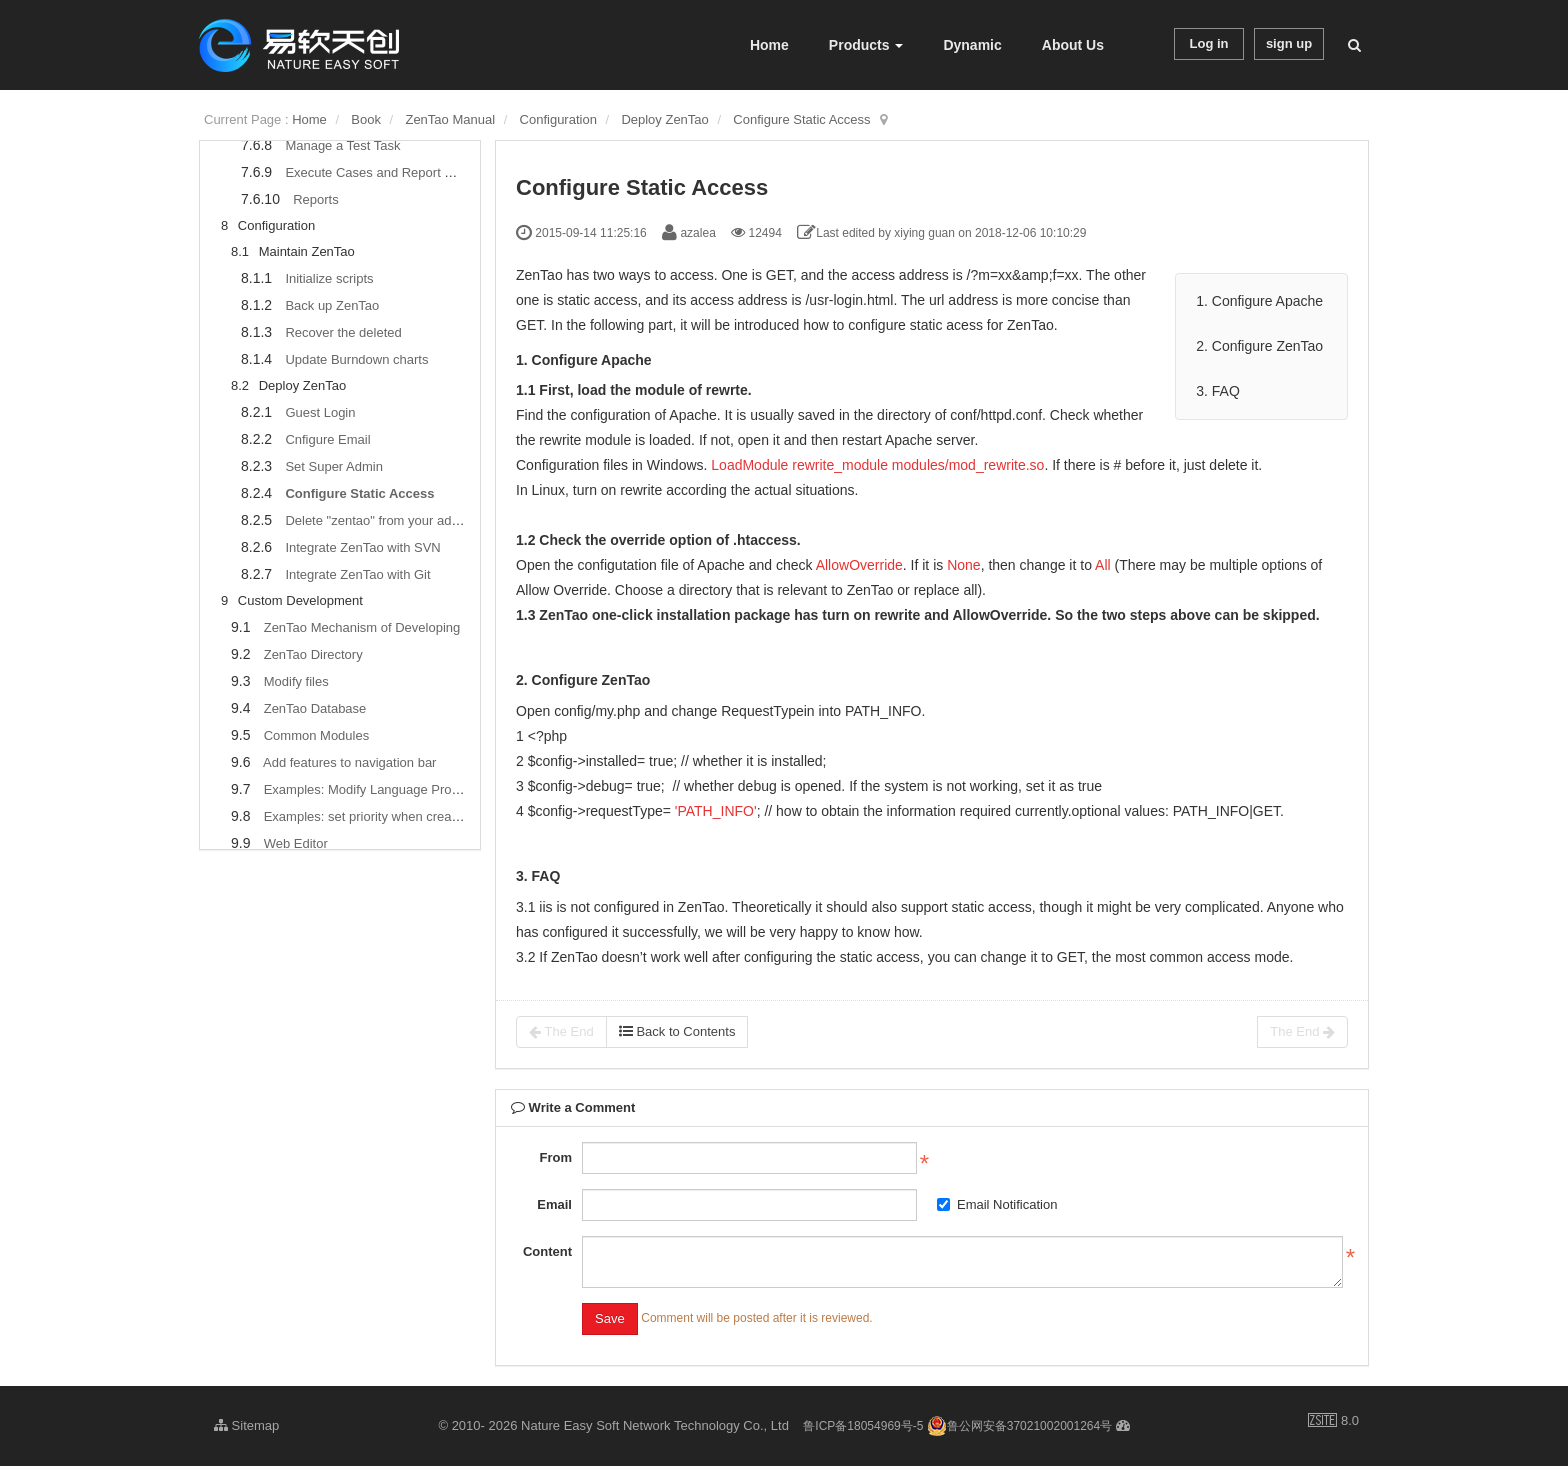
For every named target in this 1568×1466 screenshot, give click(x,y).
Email (554, 1204)
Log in (1209, 43)
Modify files (296, 681)
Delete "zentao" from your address (384, 520)
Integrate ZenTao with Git (357, 574)
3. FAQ (1218, 391)
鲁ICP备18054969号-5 (863, 1426)
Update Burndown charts (356, 359)
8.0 (1333, 1422)
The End (561, 1032)
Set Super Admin (334, 466)
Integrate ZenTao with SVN (362, 547)
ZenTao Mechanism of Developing (362, 627)
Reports (316, 199)
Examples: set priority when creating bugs (384, 816)
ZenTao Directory (313, 654)
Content (547, 1251)
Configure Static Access (801, 119)
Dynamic (972, 45)
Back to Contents (677, 1031)
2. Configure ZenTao (1259, 346)
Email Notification (997, 1204)
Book (366, 119)
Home (769, 45)
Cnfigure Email (327, 439)
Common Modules (317, 735)
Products (866, 45)
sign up (1289, 43)
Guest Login (320, 412)
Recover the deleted (343, 332)
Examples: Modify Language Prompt (369, 789)
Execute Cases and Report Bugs (379, 172)
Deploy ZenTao (664, 119)
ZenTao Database (315, 708)
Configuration (558, 119)
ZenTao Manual (450, 119)
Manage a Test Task (342, 145)
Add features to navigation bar (349, 762)
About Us (1073, 45)
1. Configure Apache (1261, 301)
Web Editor (296, 843)
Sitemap (246, 1425)
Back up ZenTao (332, 305)
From (555, 1157)
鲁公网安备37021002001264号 (1019, 1426)
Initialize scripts (329, 278)
